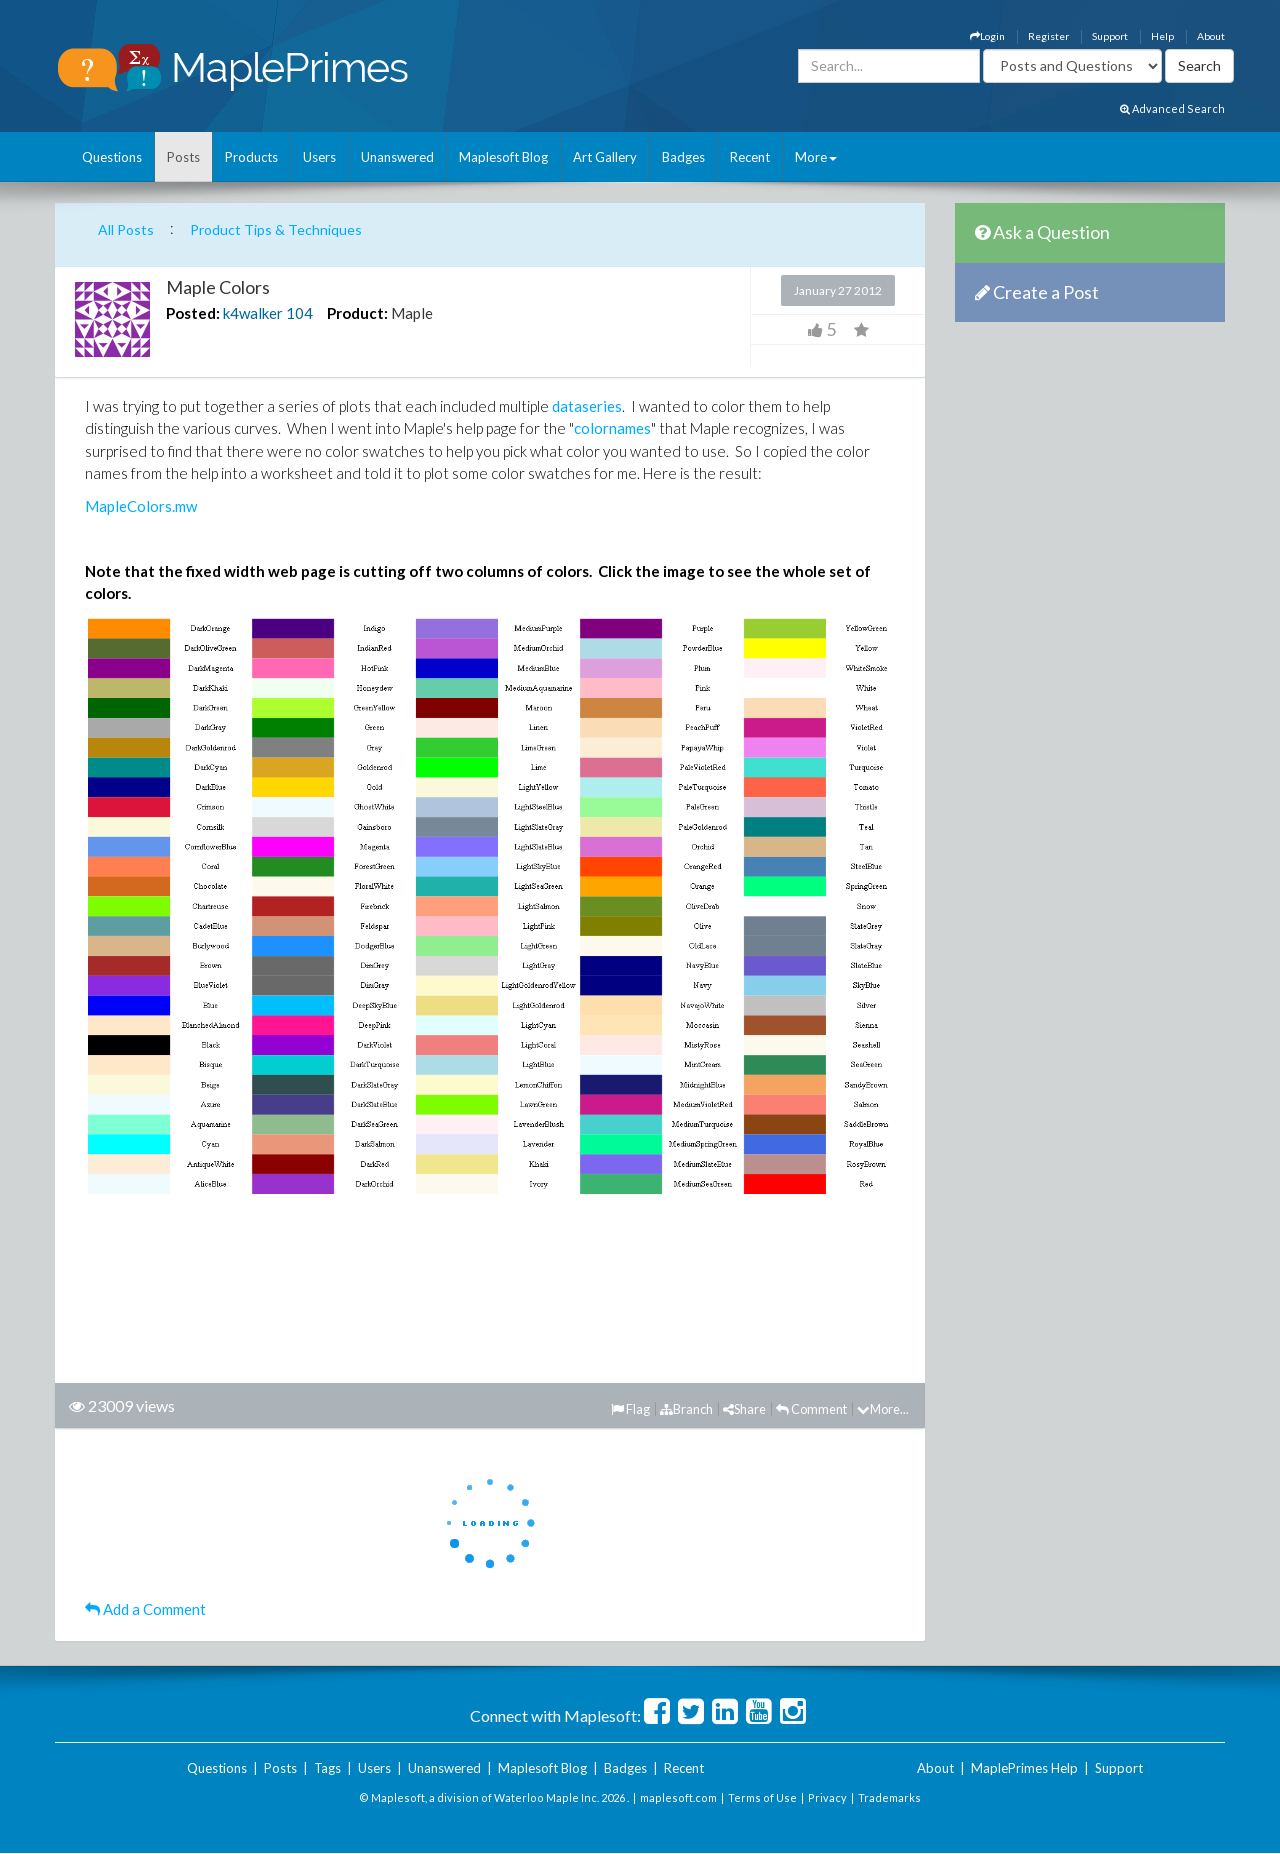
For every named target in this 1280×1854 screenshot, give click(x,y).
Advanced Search (1172, 108)
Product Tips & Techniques (276, 229)
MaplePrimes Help (1024, 1768)
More (816, 157)
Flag (630, 1409)
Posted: (193, 313)
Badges (683, 157)
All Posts (126, 229)
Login (987, 36)
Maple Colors (218, 287)
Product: (357, 313)
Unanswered (397, 157)
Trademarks (889, 1797)
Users (319, 157)
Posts (183, 157)
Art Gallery (605, 157)
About (1211, 36)
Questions (112, 157)
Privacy (827, 1797)
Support (1110, 36)
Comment (811, 1409)
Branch (686, 1409)
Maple (412, 313)
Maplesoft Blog (503, 157)
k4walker (253, 313)
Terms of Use (762, 1797)
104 (299, 313)
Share (744, 1409)
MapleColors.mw (141, 506)
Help (1162, 36)
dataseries (587, 406)
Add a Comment (145, 1609)
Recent (750, 157)
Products (251, 157)
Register (1048, 36)
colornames (612, 428)
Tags (327, 1768)
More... (883, 1409)
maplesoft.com (678, 1797)
